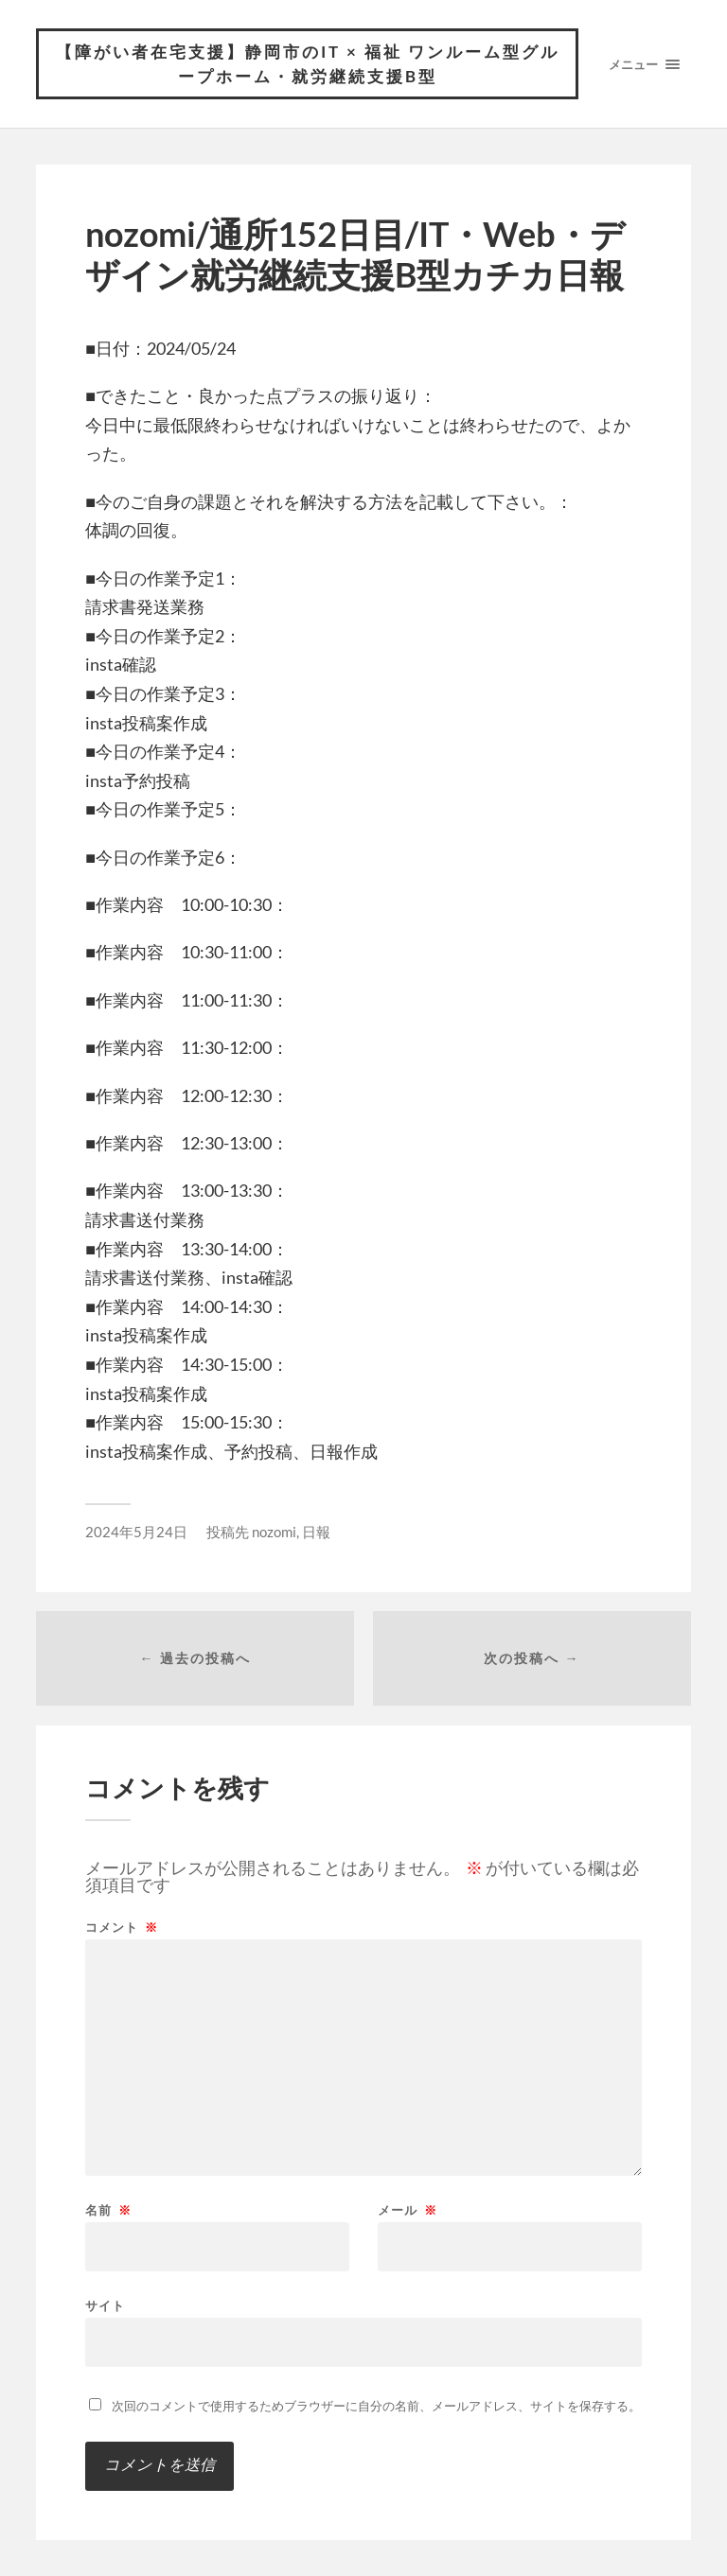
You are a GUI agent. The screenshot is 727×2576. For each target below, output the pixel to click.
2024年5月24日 (136, 1531)
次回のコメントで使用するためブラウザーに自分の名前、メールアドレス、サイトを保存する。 (376, 2405)
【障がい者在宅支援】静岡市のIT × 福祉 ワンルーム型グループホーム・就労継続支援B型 (307, 64)
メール (407, 2210)
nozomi (274, 1531)
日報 (316, 1531)
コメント (121, 1927)
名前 (108, 2210)
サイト (105, 2305)
